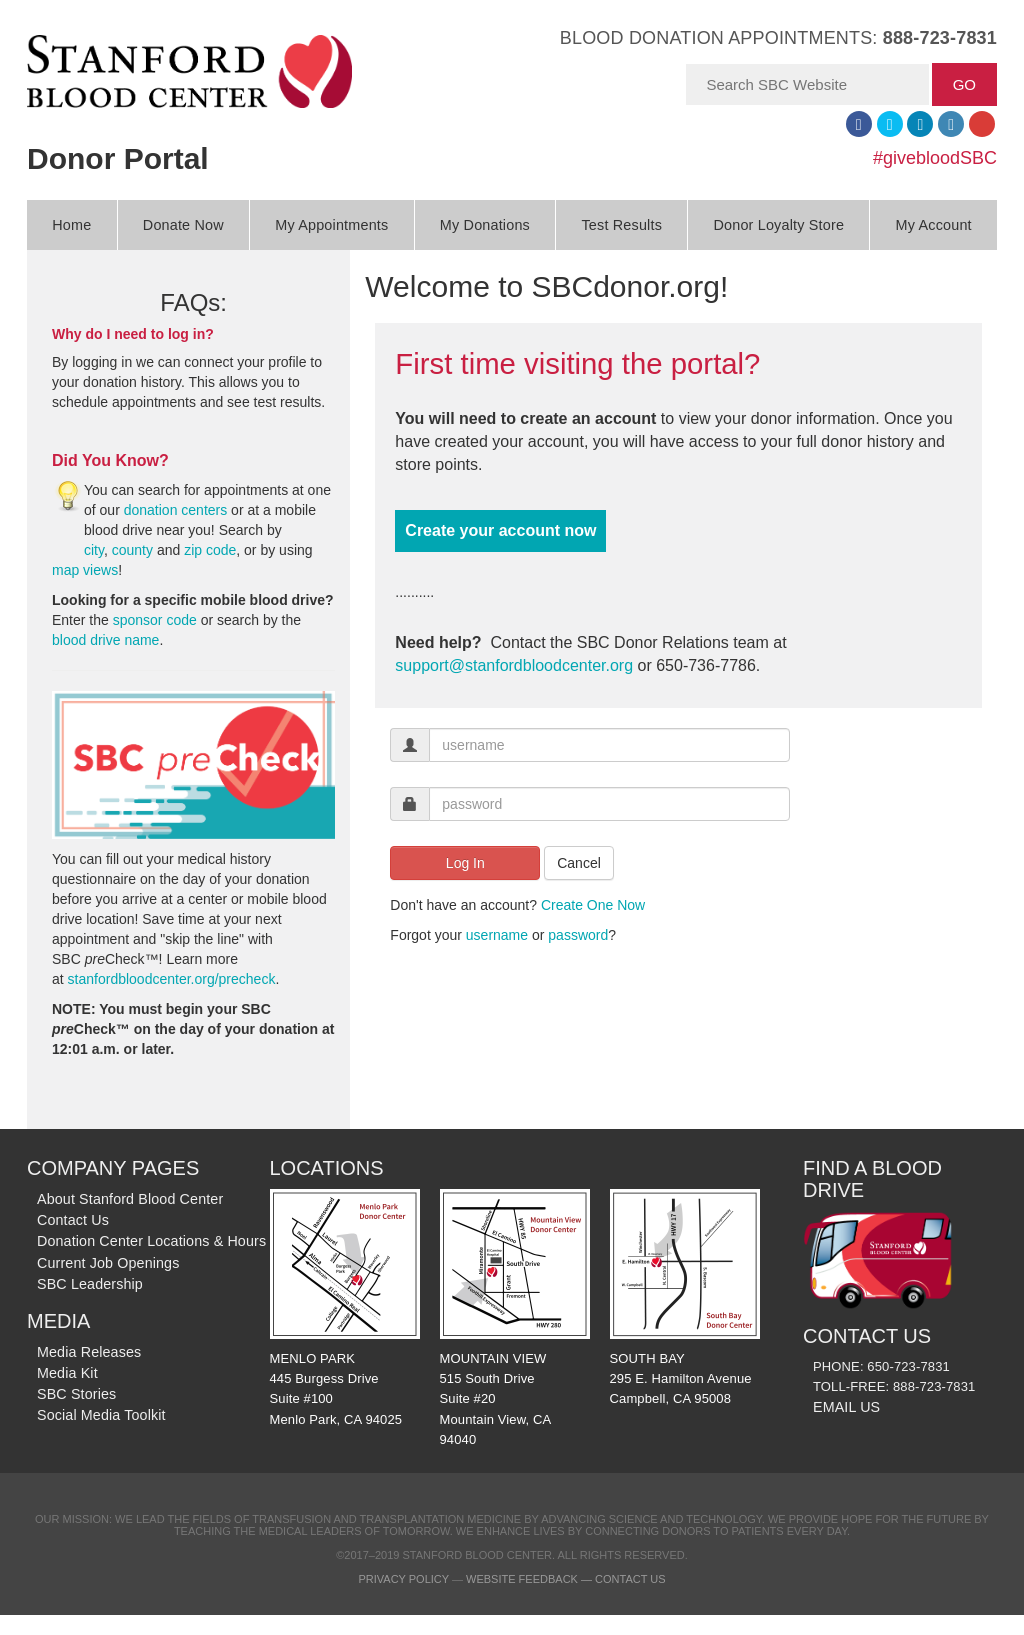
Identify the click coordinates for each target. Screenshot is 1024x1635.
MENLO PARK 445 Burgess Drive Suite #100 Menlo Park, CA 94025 (345, 1307)
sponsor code (155, 620)
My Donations (485, 225)
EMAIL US (846, 1407)
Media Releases (89, 1352)
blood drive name (105, 640)
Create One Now (593, 905)
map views (85, 570)
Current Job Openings (108, 1263)
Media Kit (67, 1373)
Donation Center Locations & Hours (151, 1241)
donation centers (176, 510)
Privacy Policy (403, 1579)
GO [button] (964, 84)
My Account (934, 225)
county (132, 550)
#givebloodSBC (935, 158)
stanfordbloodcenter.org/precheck (172, 979)
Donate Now (183, 225)
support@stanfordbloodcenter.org (514, 665)
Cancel (579, 863)
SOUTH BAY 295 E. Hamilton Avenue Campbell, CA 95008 (685, 1297)
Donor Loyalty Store (778, 225)
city (94, 550)
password (578, 935)
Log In (465, 863)
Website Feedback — (530, 1579)
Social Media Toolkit (101, 1415)
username (497, 935)
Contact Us (73, 1220)
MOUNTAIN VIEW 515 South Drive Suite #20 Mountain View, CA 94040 (515, 1318)
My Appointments (331, 225)
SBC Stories (76, 1394)
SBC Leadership (90, 1284)
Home (71, 225)
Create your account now (500, 530)
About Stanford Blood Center (130, 1199)
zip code (210, 550)
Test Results (621, 225)
